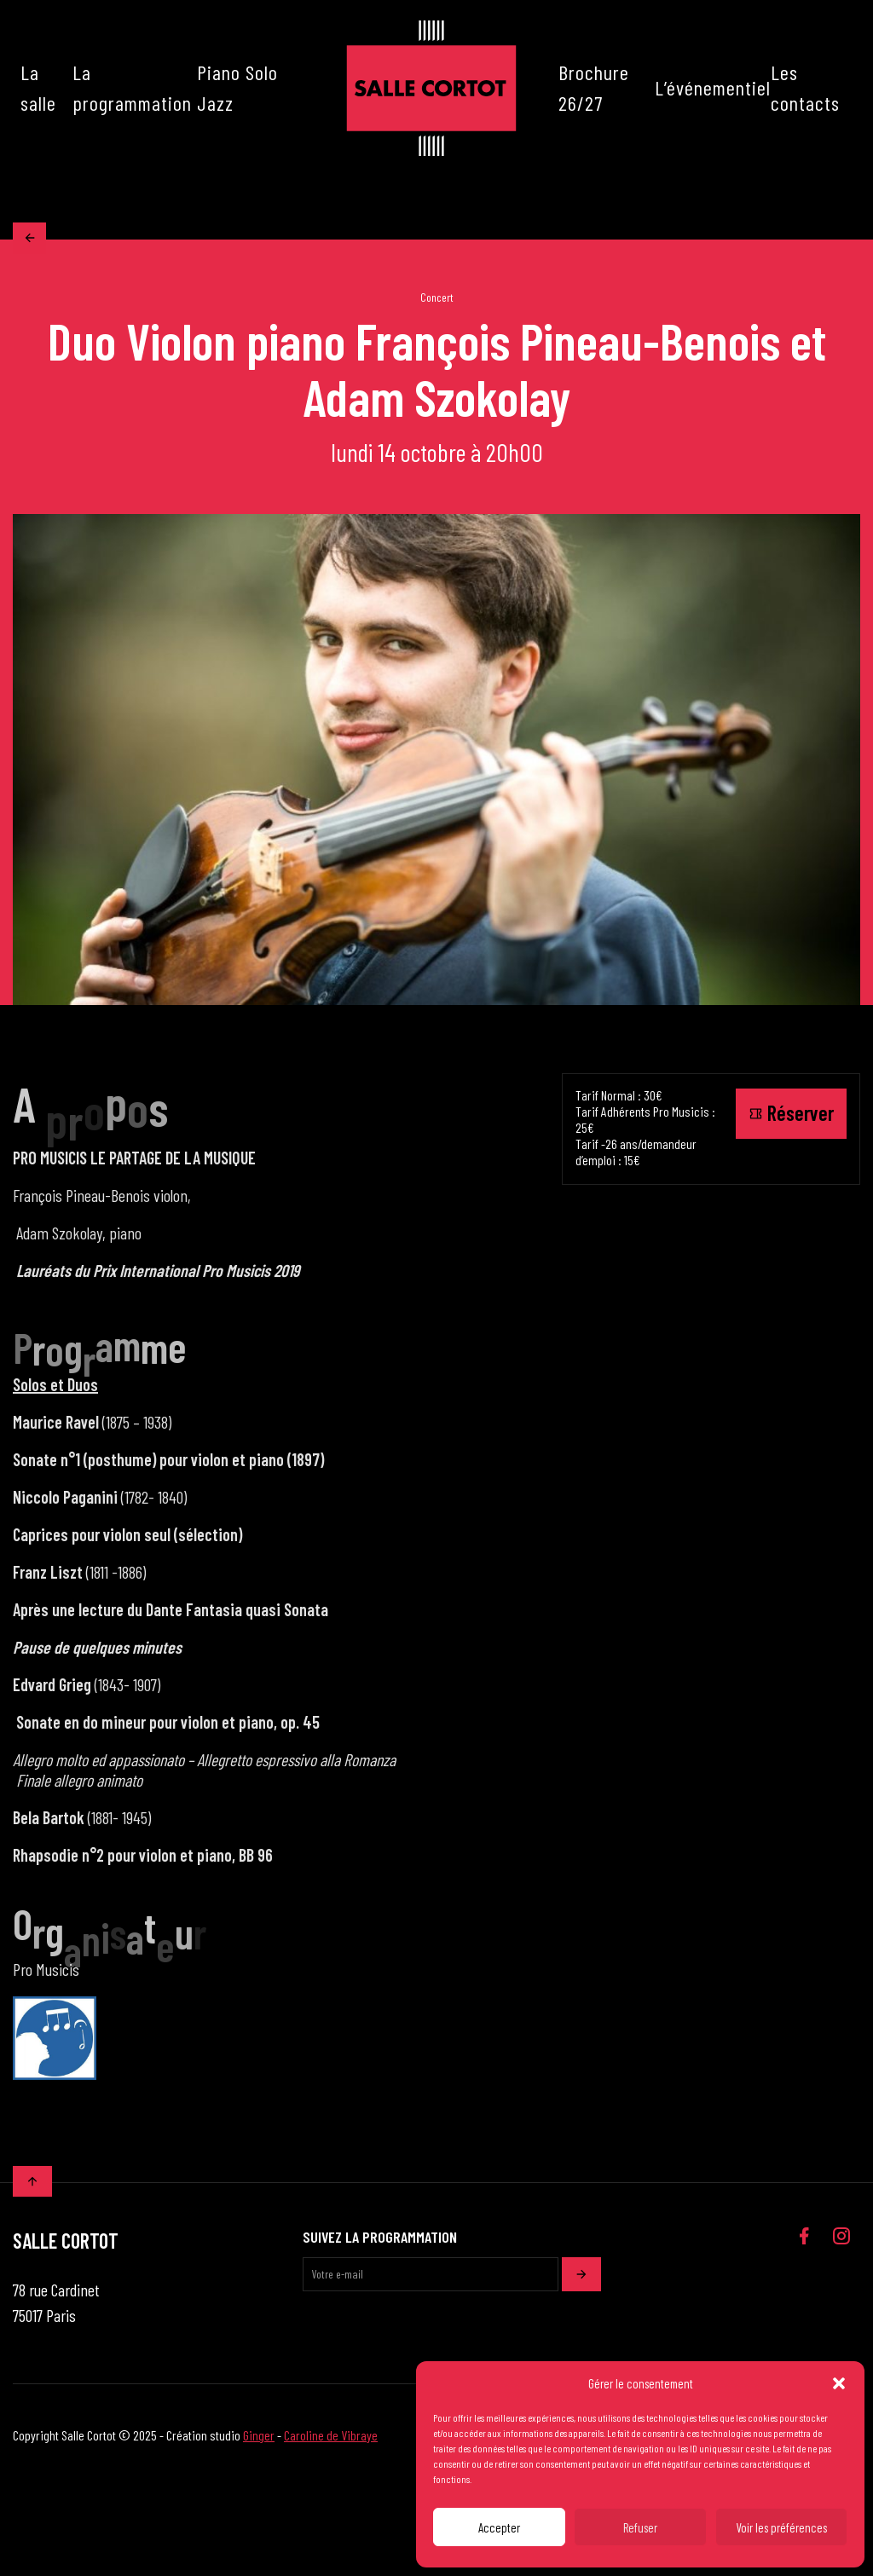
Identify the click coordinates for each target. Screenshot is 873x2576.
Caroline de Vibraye (331, 2439)
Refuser (640, 2527)
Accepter (499, 2527)
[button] (838, 2383)
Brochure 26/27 (593, 87)
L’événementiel (713, 87)
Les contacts (805, 87)
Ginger (259, 2439)
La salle (38, 87)
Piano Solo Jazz (237, 87)
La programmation (132, 87)
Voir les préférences (781, 2527)
